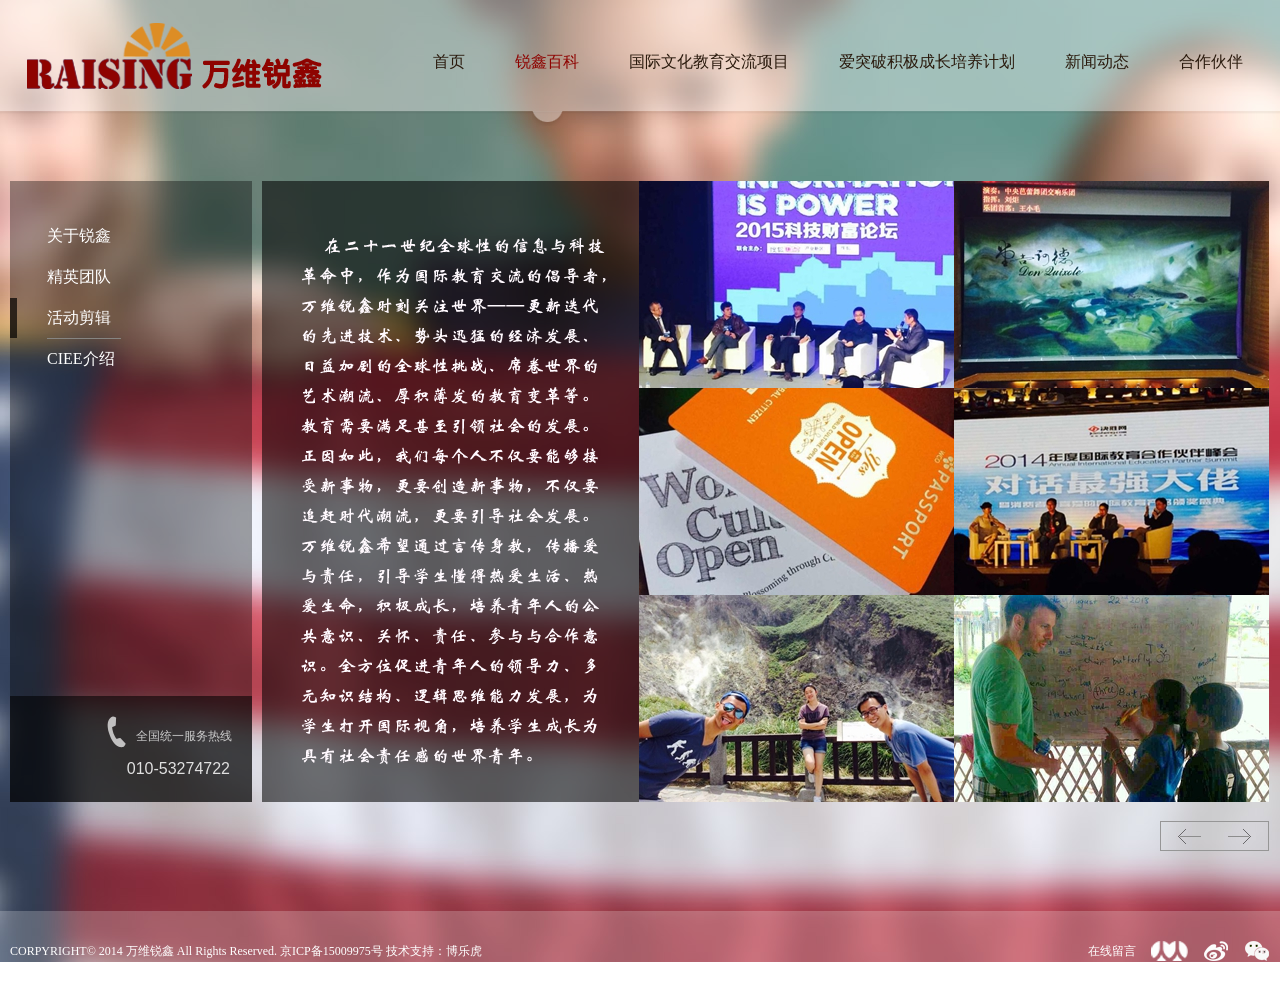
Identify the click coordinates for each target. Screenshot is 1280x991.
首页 (449, 61)
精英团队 (79, 276)
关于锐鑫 (79, 235)
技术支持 (410, 951)
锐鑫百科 (547, 61)
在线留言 (1112, 951)
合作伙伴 (1211, 61)
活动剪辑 (79, 317)
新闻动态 (1097, 61)
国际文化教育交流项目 (709, 61)
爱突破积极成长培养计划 (927, 61)
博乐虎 (464, 951)
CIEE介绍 (81, 358)
